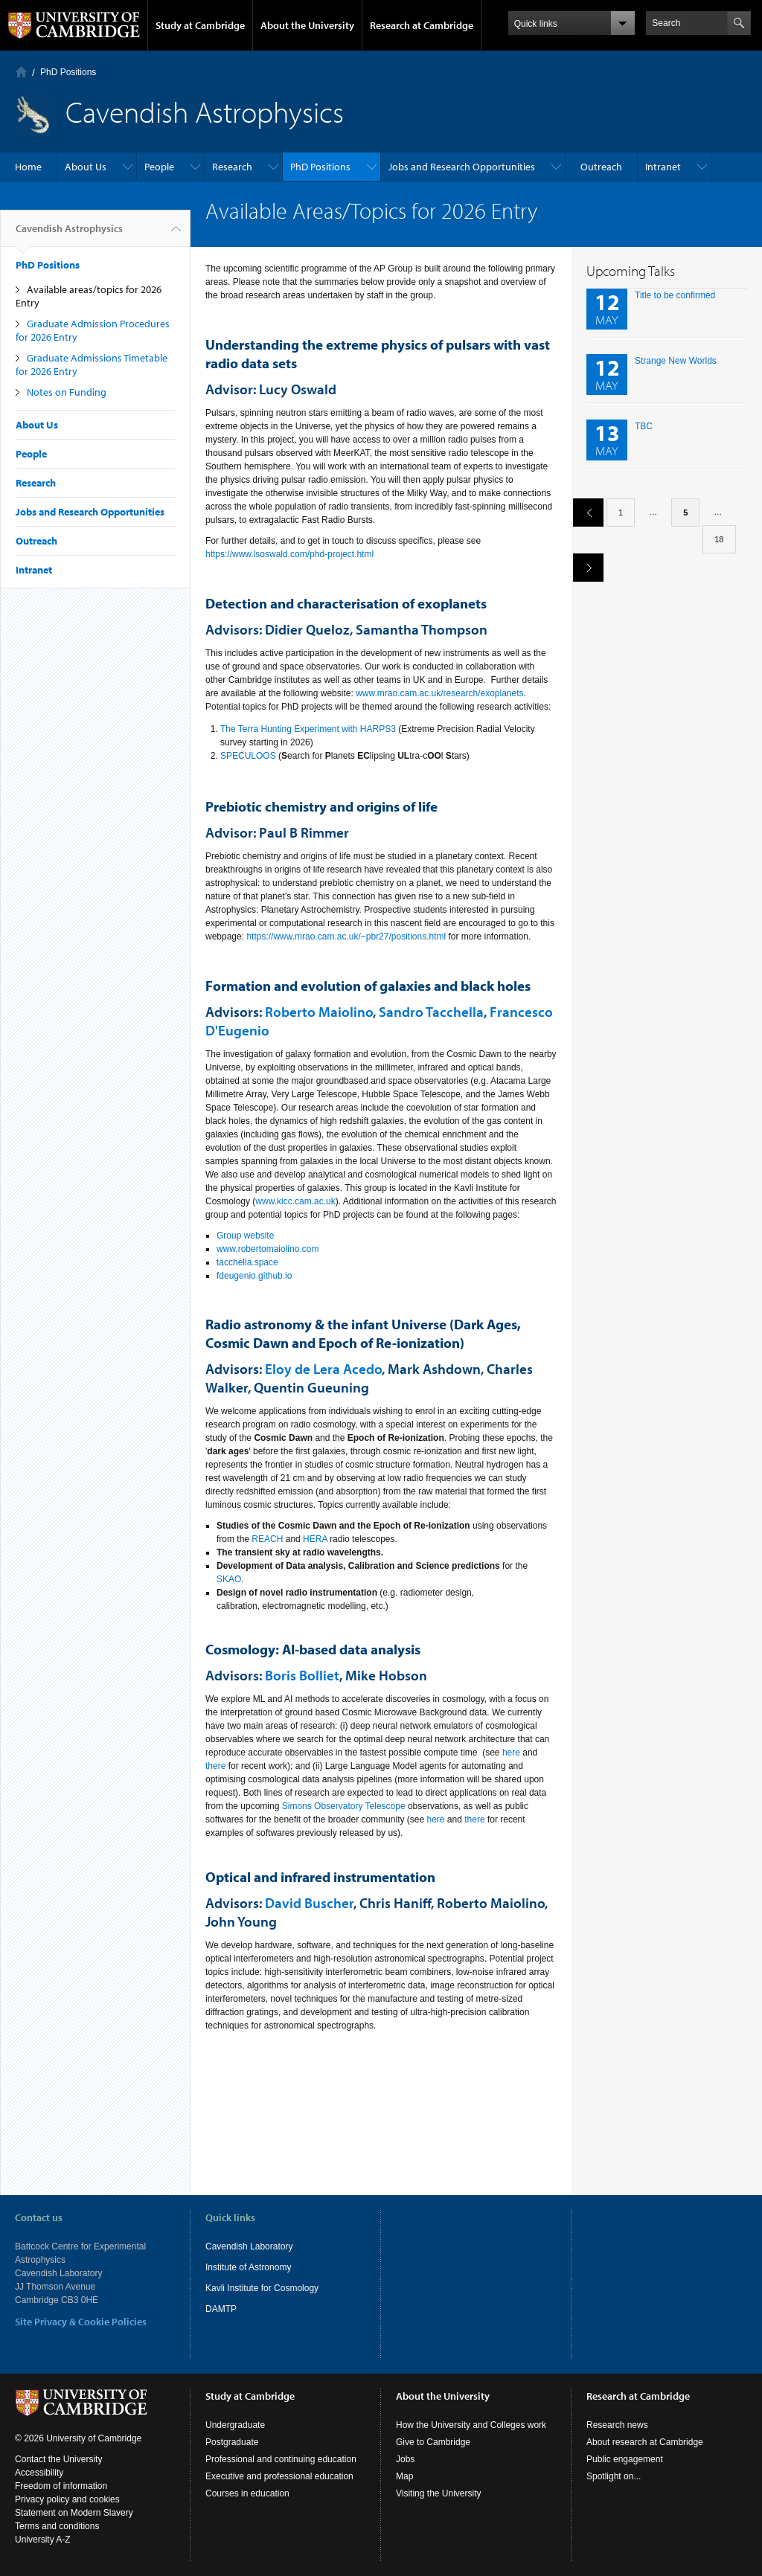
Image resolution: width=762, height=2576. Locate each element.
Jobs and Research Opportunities (461, 166)
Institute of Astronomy (248, 2267)
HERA (315, 1539)
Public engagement (624, 2459)
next (582, 567)
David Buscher (309, 1903)
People (159, 166)
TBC (644, 426)
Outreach (601, 166)
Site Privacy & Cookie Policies (81, 2321)
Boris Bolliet (302, 1675)
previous (582, 512)
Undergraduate (235, 2425)
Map (404, 2476)
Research (232, 166)
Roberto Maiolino (319, 1012)
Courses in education (247, 2493)
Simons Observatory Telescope (344, 1806)
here (511, 1752)
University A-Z (43, 2539)
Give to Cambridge (433, 2442)
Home (21, 71)
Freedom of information (61, 2486)
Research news (617, 2425)
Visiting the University (438, 2493)
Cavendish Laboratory (248, 2246)
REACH (267, 1539)
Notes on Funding (66, 392)
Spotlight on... (613, 2476)
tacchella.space (247, 1262)
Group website (245, 1235)
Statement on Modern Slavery (74, 2513)
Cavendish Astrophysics (69, 234)
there (215, 1766)
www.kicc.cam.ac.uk (295, 1201)
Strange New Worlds (676, 361)
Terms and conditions (57, 2526)
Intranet (663, 166)
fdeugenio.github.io (254, 1276)
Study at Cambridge (200, 25)
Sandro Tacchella (431, 1012)
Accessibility (39, 2472)
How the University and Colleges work (471, 2425)
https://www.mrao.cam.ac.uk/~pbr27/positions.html (346, 936)
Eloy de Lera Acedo (323, 1369)
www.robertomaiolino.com (267, 1249)
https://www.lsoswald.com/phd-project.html (289, 554)
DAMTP (221, 2309)
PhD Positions (68, 72)
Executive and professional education (279, 2476)
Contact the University (58, 2459)
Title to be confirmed (675, 295)
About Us (85, 166)
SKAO (229, 1579)
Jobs (405, 2459)
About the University (307, 25)
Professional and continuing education (280, 2459)
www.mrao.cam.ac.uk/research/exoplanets (439, 693)
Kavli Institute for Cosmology (261, 2288)
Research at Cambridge (421, 25)
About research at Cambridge (644, 2442)
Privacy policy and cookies (67, 2499)
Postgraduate (231, 2442)
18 (718, 539)
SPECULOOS (248, 756)
